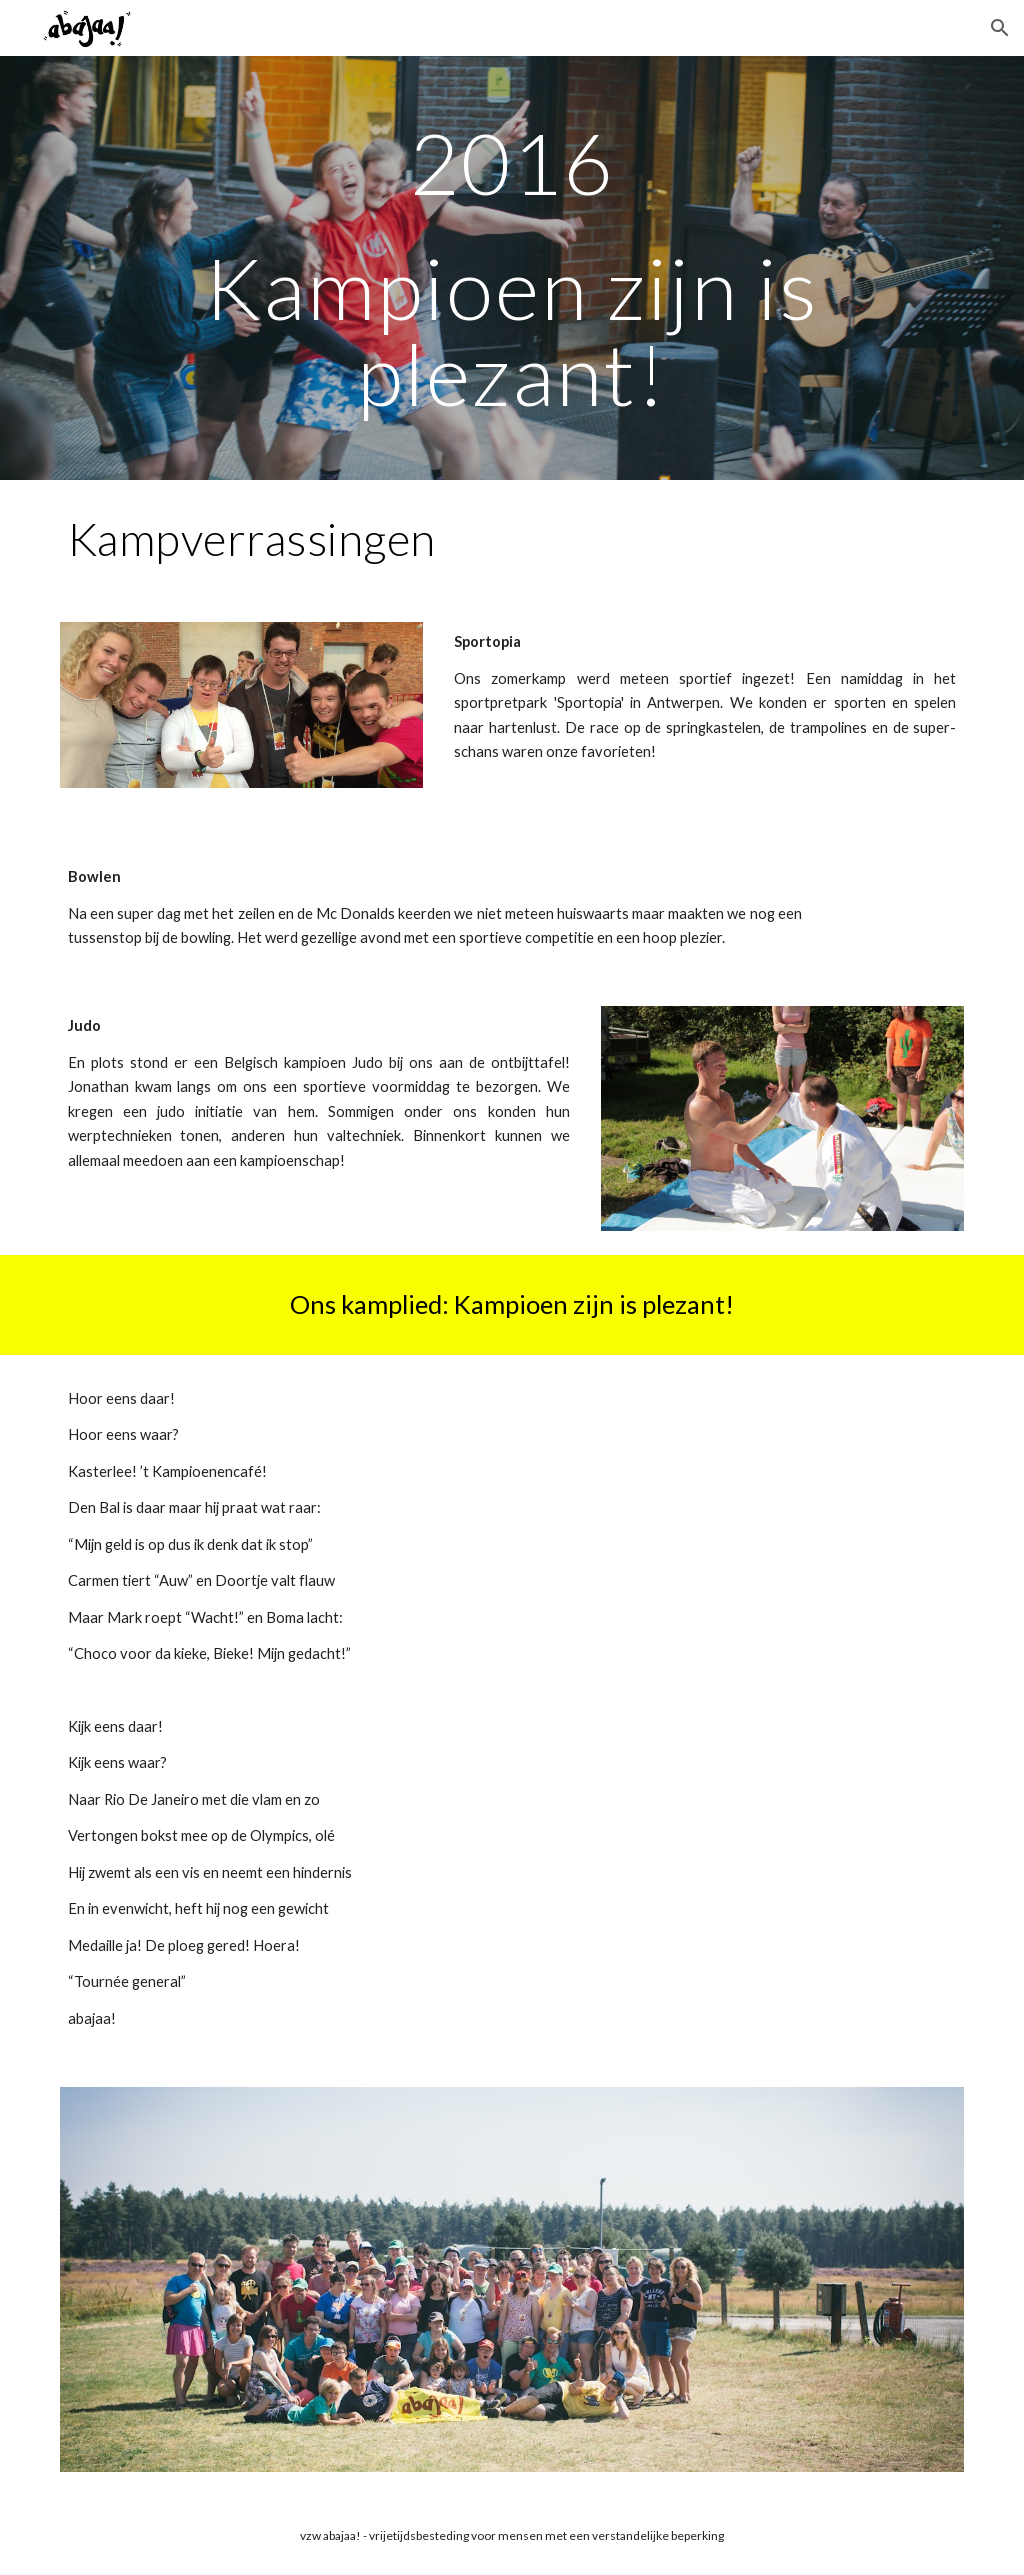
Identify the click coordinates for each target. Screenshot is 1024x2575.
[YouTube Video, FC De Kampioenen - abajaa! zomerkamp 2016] (744, 1547)
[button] (1000, 28)
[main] (512, 268)
